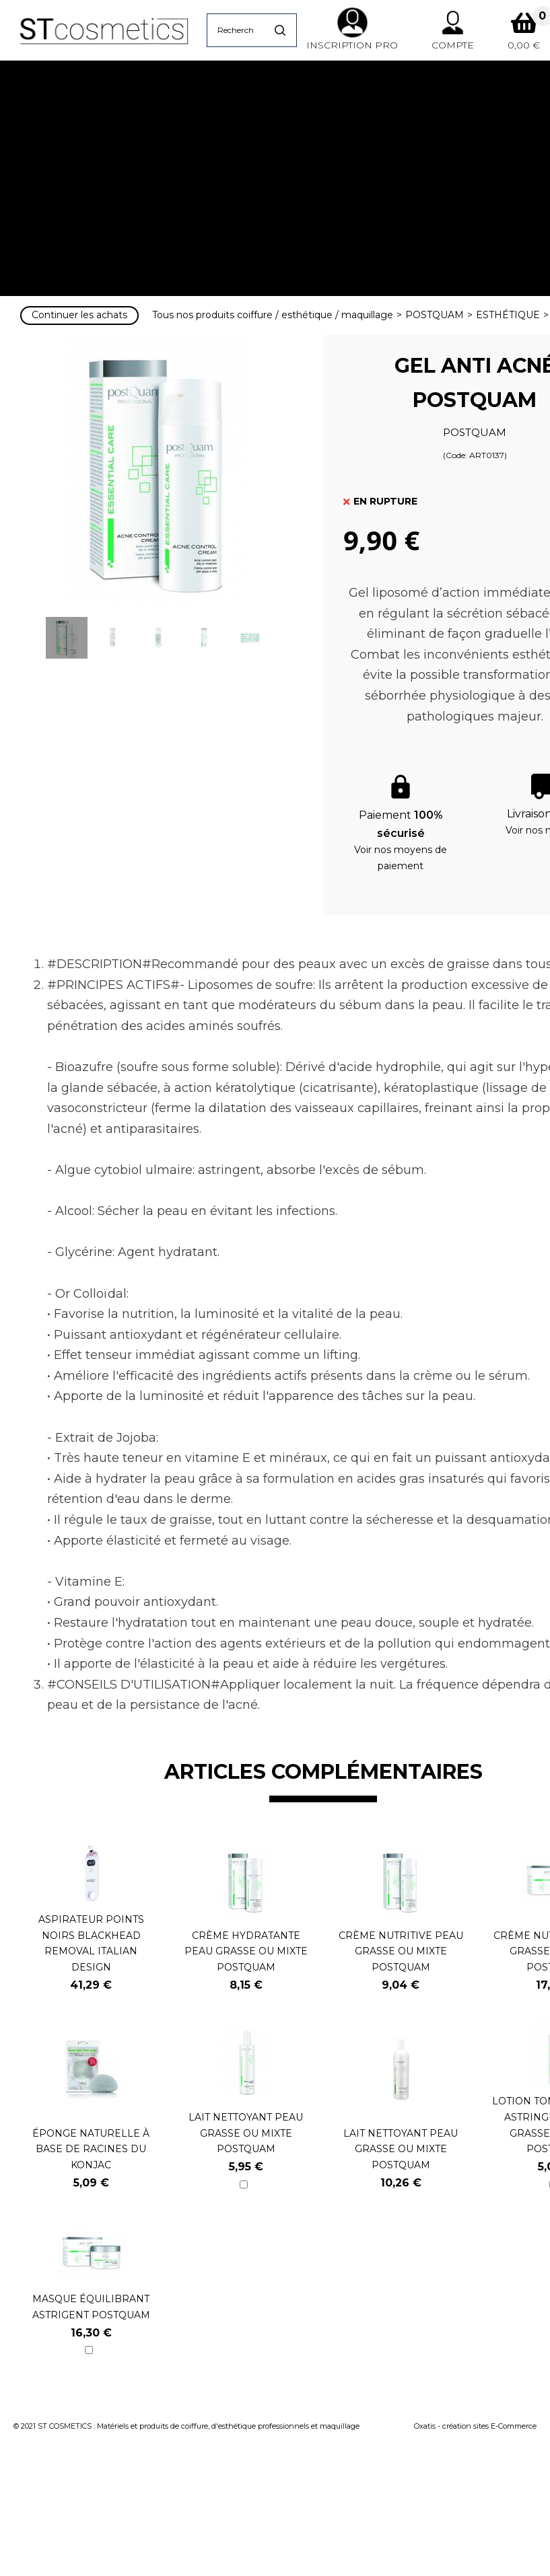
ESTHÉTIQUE (508, 315)
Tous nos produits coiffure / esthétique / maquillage (272, 315)
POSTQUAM (434, 315)
